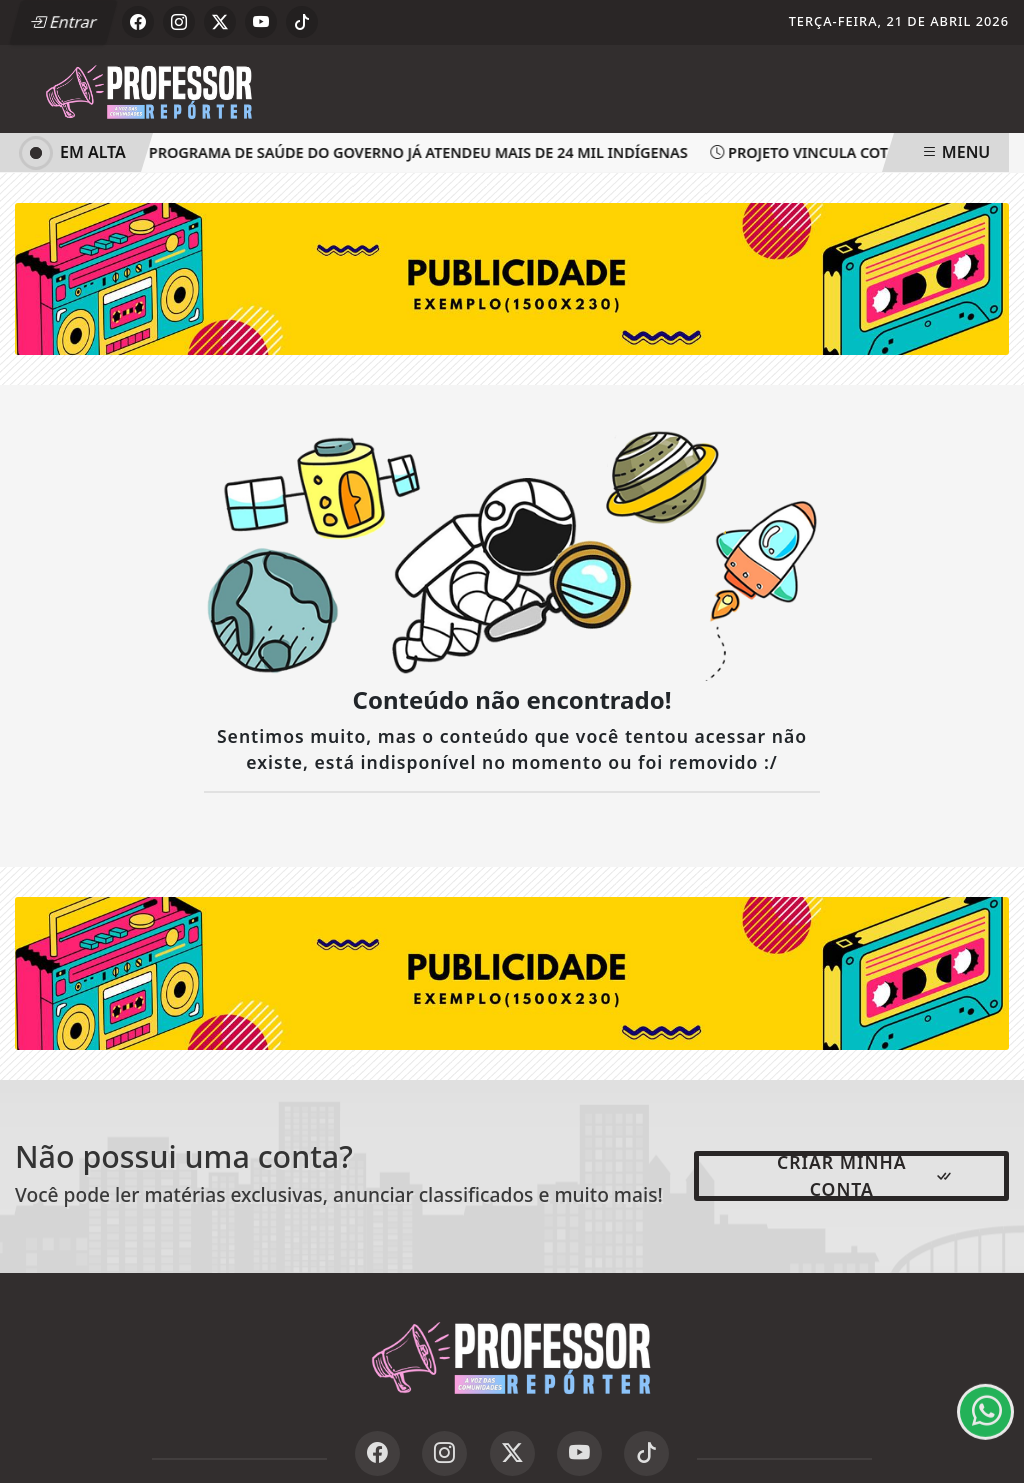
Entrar (63, 22)
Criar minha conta (865, 1176)
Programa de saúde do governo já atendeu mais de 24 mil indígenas (414, 152)
